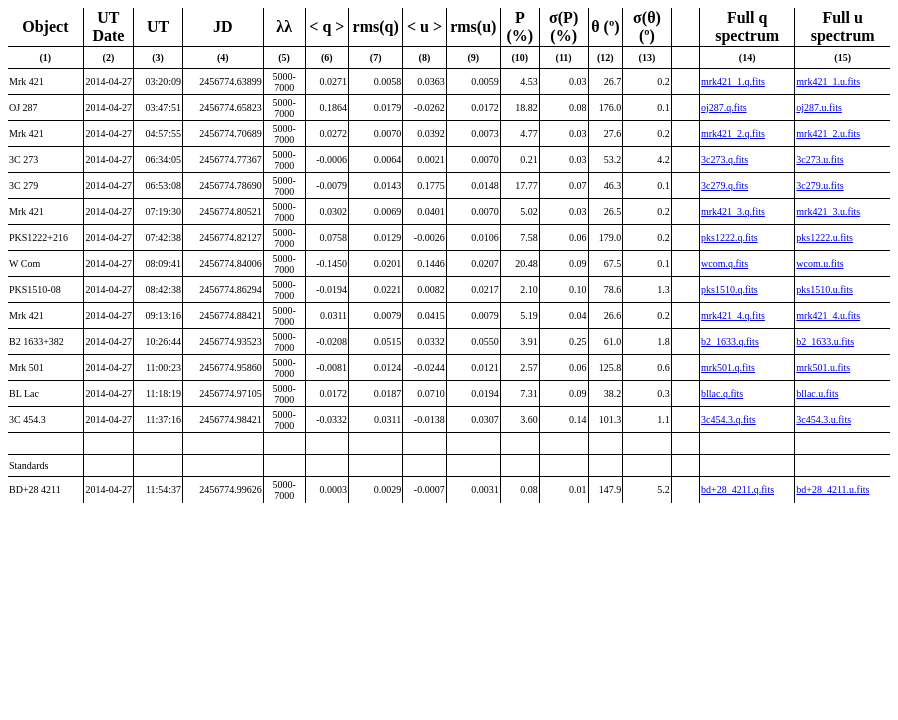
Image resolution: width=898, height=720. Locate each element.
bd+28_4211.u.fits (832, 489)
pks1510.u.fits (824, 289)
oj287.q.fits (724, 107)
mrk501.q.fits (728, 367)
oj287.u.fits (819, 107)
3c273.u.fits (819, 159)
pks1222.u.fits (824, 237)
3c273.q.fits (724, 159)
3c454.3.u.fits (823, 419)
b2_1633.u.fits (825, 341)
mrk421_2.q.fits (733, 133)
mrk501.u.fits (823, 367)
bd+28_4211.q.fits (737, 489)
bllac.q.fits (722, 393)
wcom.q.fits (724, 263)
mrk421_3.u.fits (828, 211)
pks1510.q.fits (729, 289)
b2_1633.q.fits (730, 341)
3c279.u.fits (819, 185)
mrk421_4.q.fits (733, 315)
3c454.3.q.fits (728, 419)
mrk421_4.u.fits (828, 315)
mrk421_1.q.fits (733, 81)
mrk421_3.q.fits (733, 211)
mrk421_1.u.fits (828, 81)
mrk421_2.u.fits (828, 133)
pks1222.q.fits (729, 237)
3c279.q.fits (724, 185)
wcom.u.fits (819, 263)
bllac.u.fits (817, 393)
